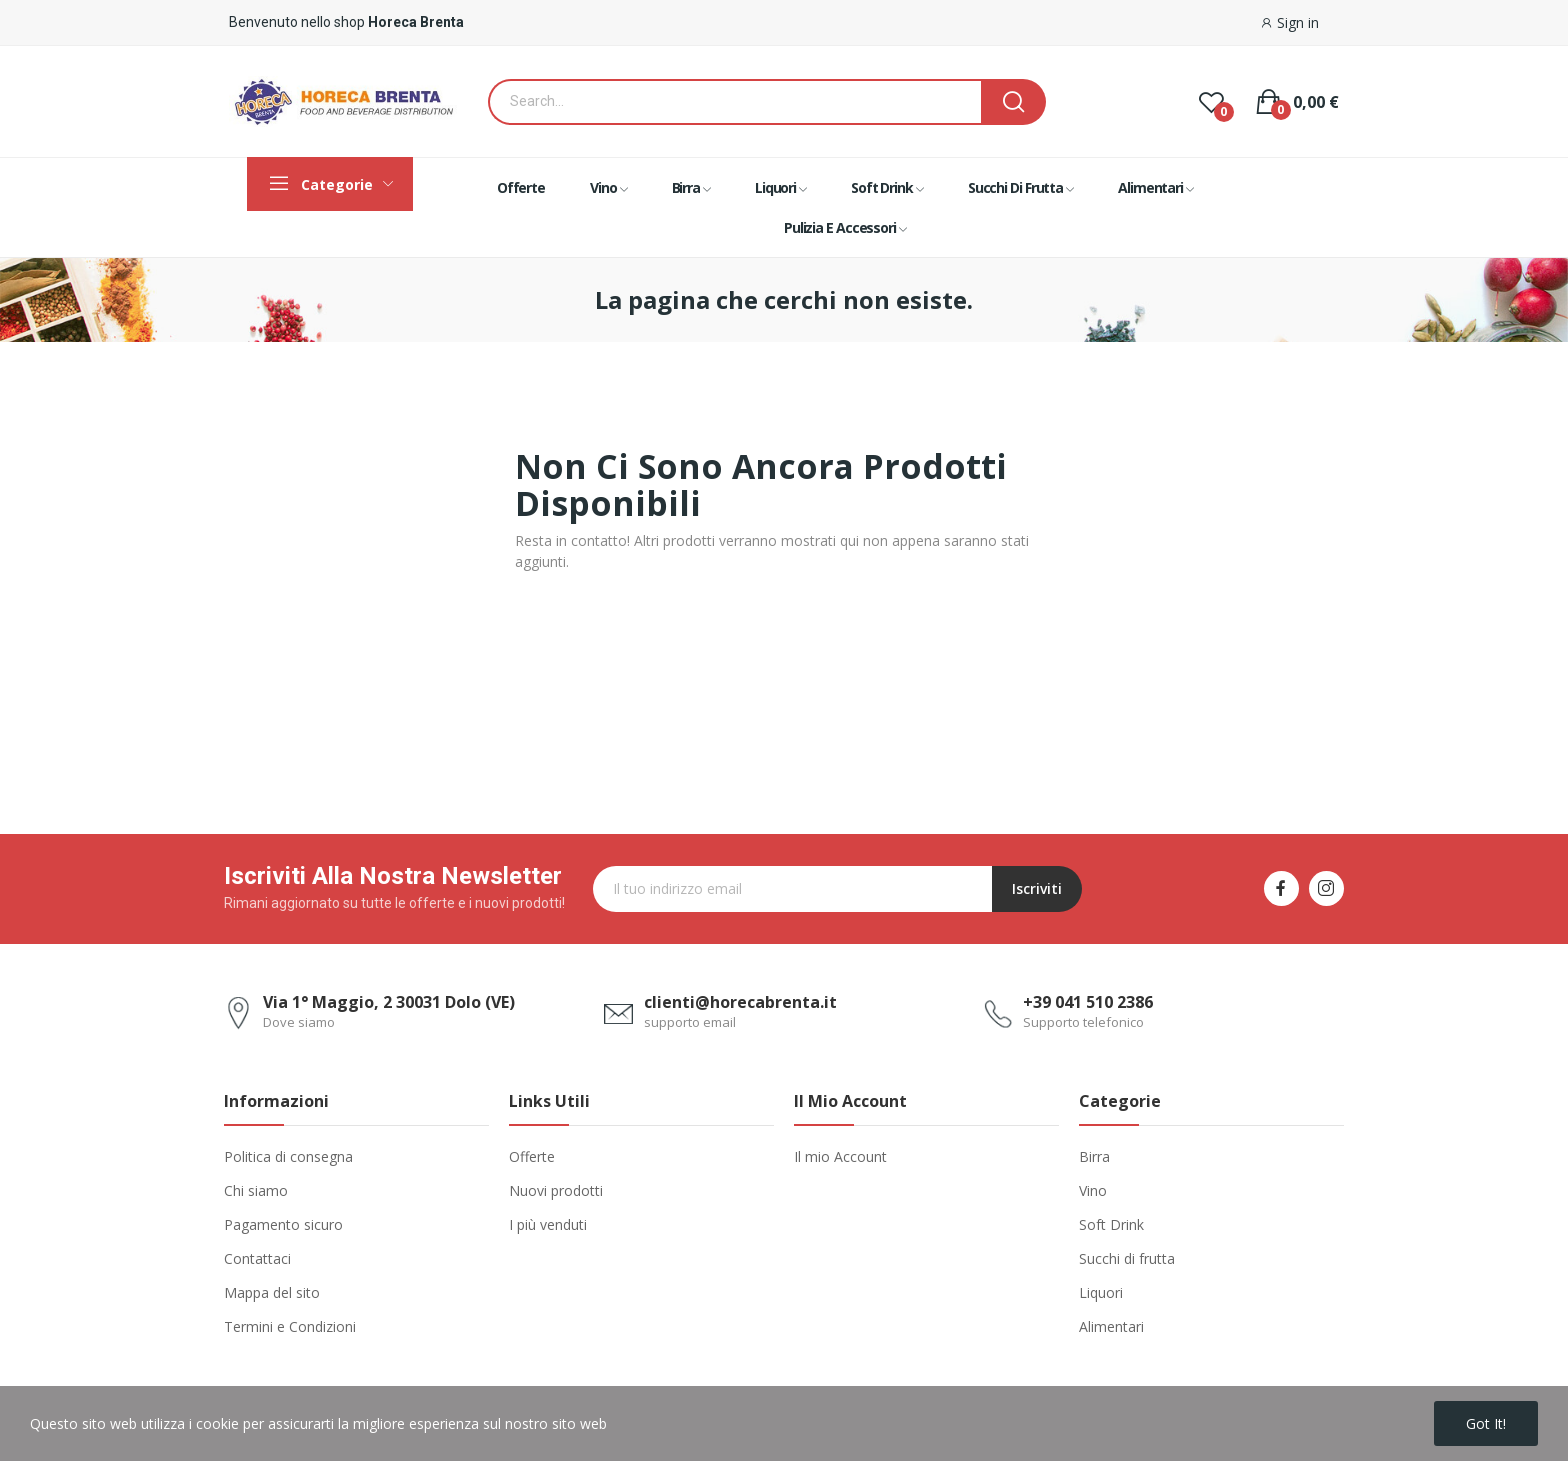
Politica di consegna (288, 1156)
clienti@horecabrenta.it (740, 1002)
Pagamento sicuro (283, 1224)
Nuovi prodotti (556, 1190)
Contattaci (257, 1258)
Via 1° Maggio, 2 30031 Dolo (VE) (389, 1002)
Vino (1093, 1190)
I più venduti (548, 1224)
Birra (1094, 1156)
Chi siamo (256, 1190)
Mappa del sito (272, 1292)
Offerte (532, 1156)
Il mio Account (840, 1156)
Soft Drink (1111, 1224)
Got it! (1486, 1423)
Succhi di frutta (1127, 1258)
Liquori (1101, 1292)
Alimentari (1111, 1326)
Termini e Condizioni (290, 1326)
